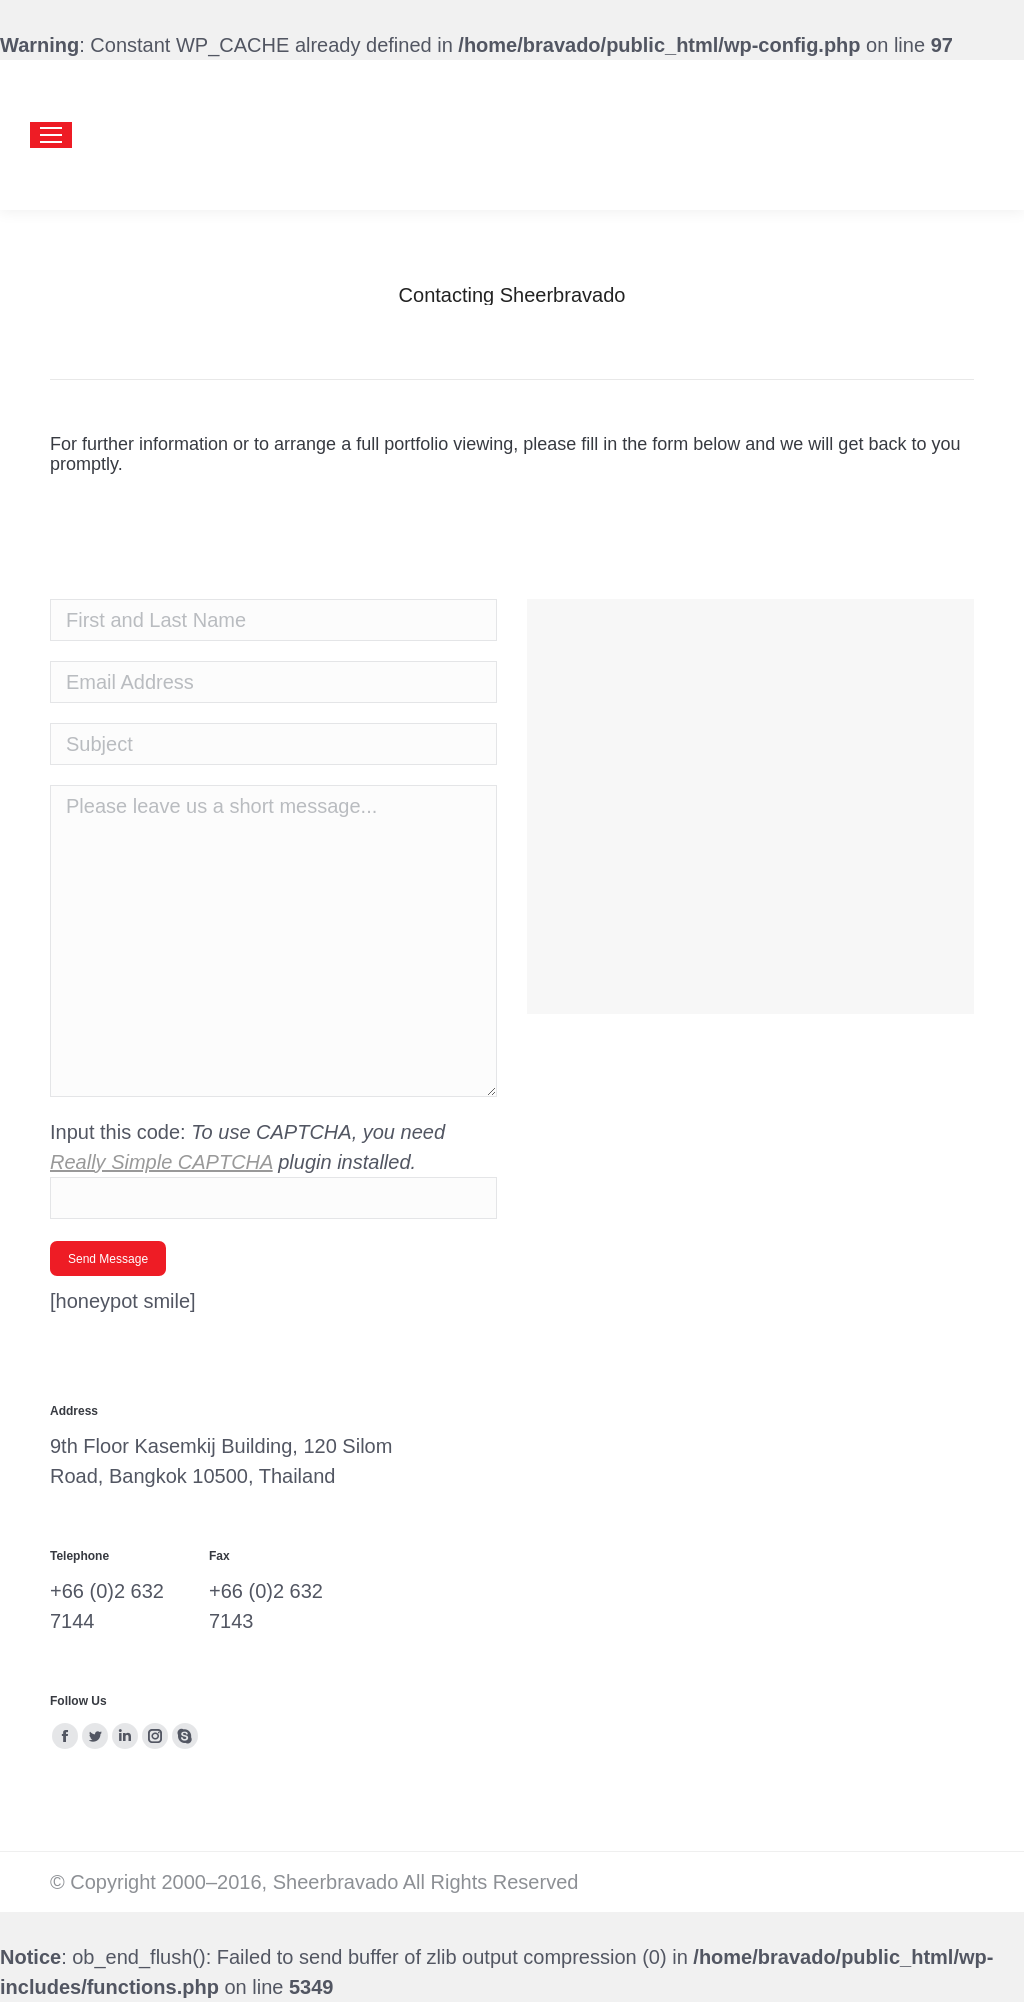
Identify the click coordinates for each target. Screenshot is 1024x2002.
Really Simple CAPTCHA (161, 1162)
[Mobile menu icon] (51, 135)
